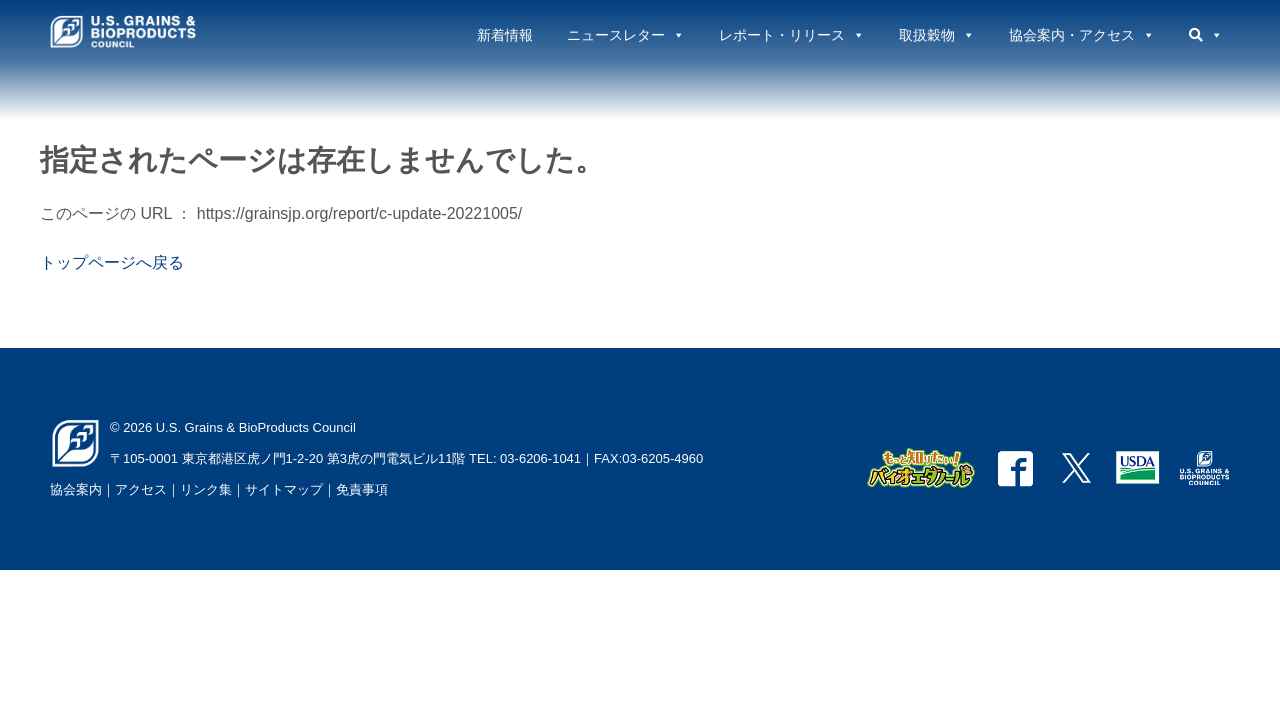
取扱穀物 (937, 35)
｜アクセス (134, 489)
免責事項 (362, 489)
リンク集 (206, 489)
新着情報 (505, 35)
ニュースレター (626, 35)
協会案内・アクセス (1082, 35)
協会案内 (76, 489)
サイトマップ (284, 489)
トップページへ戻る (112, 262)
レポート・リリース (792, 35)
